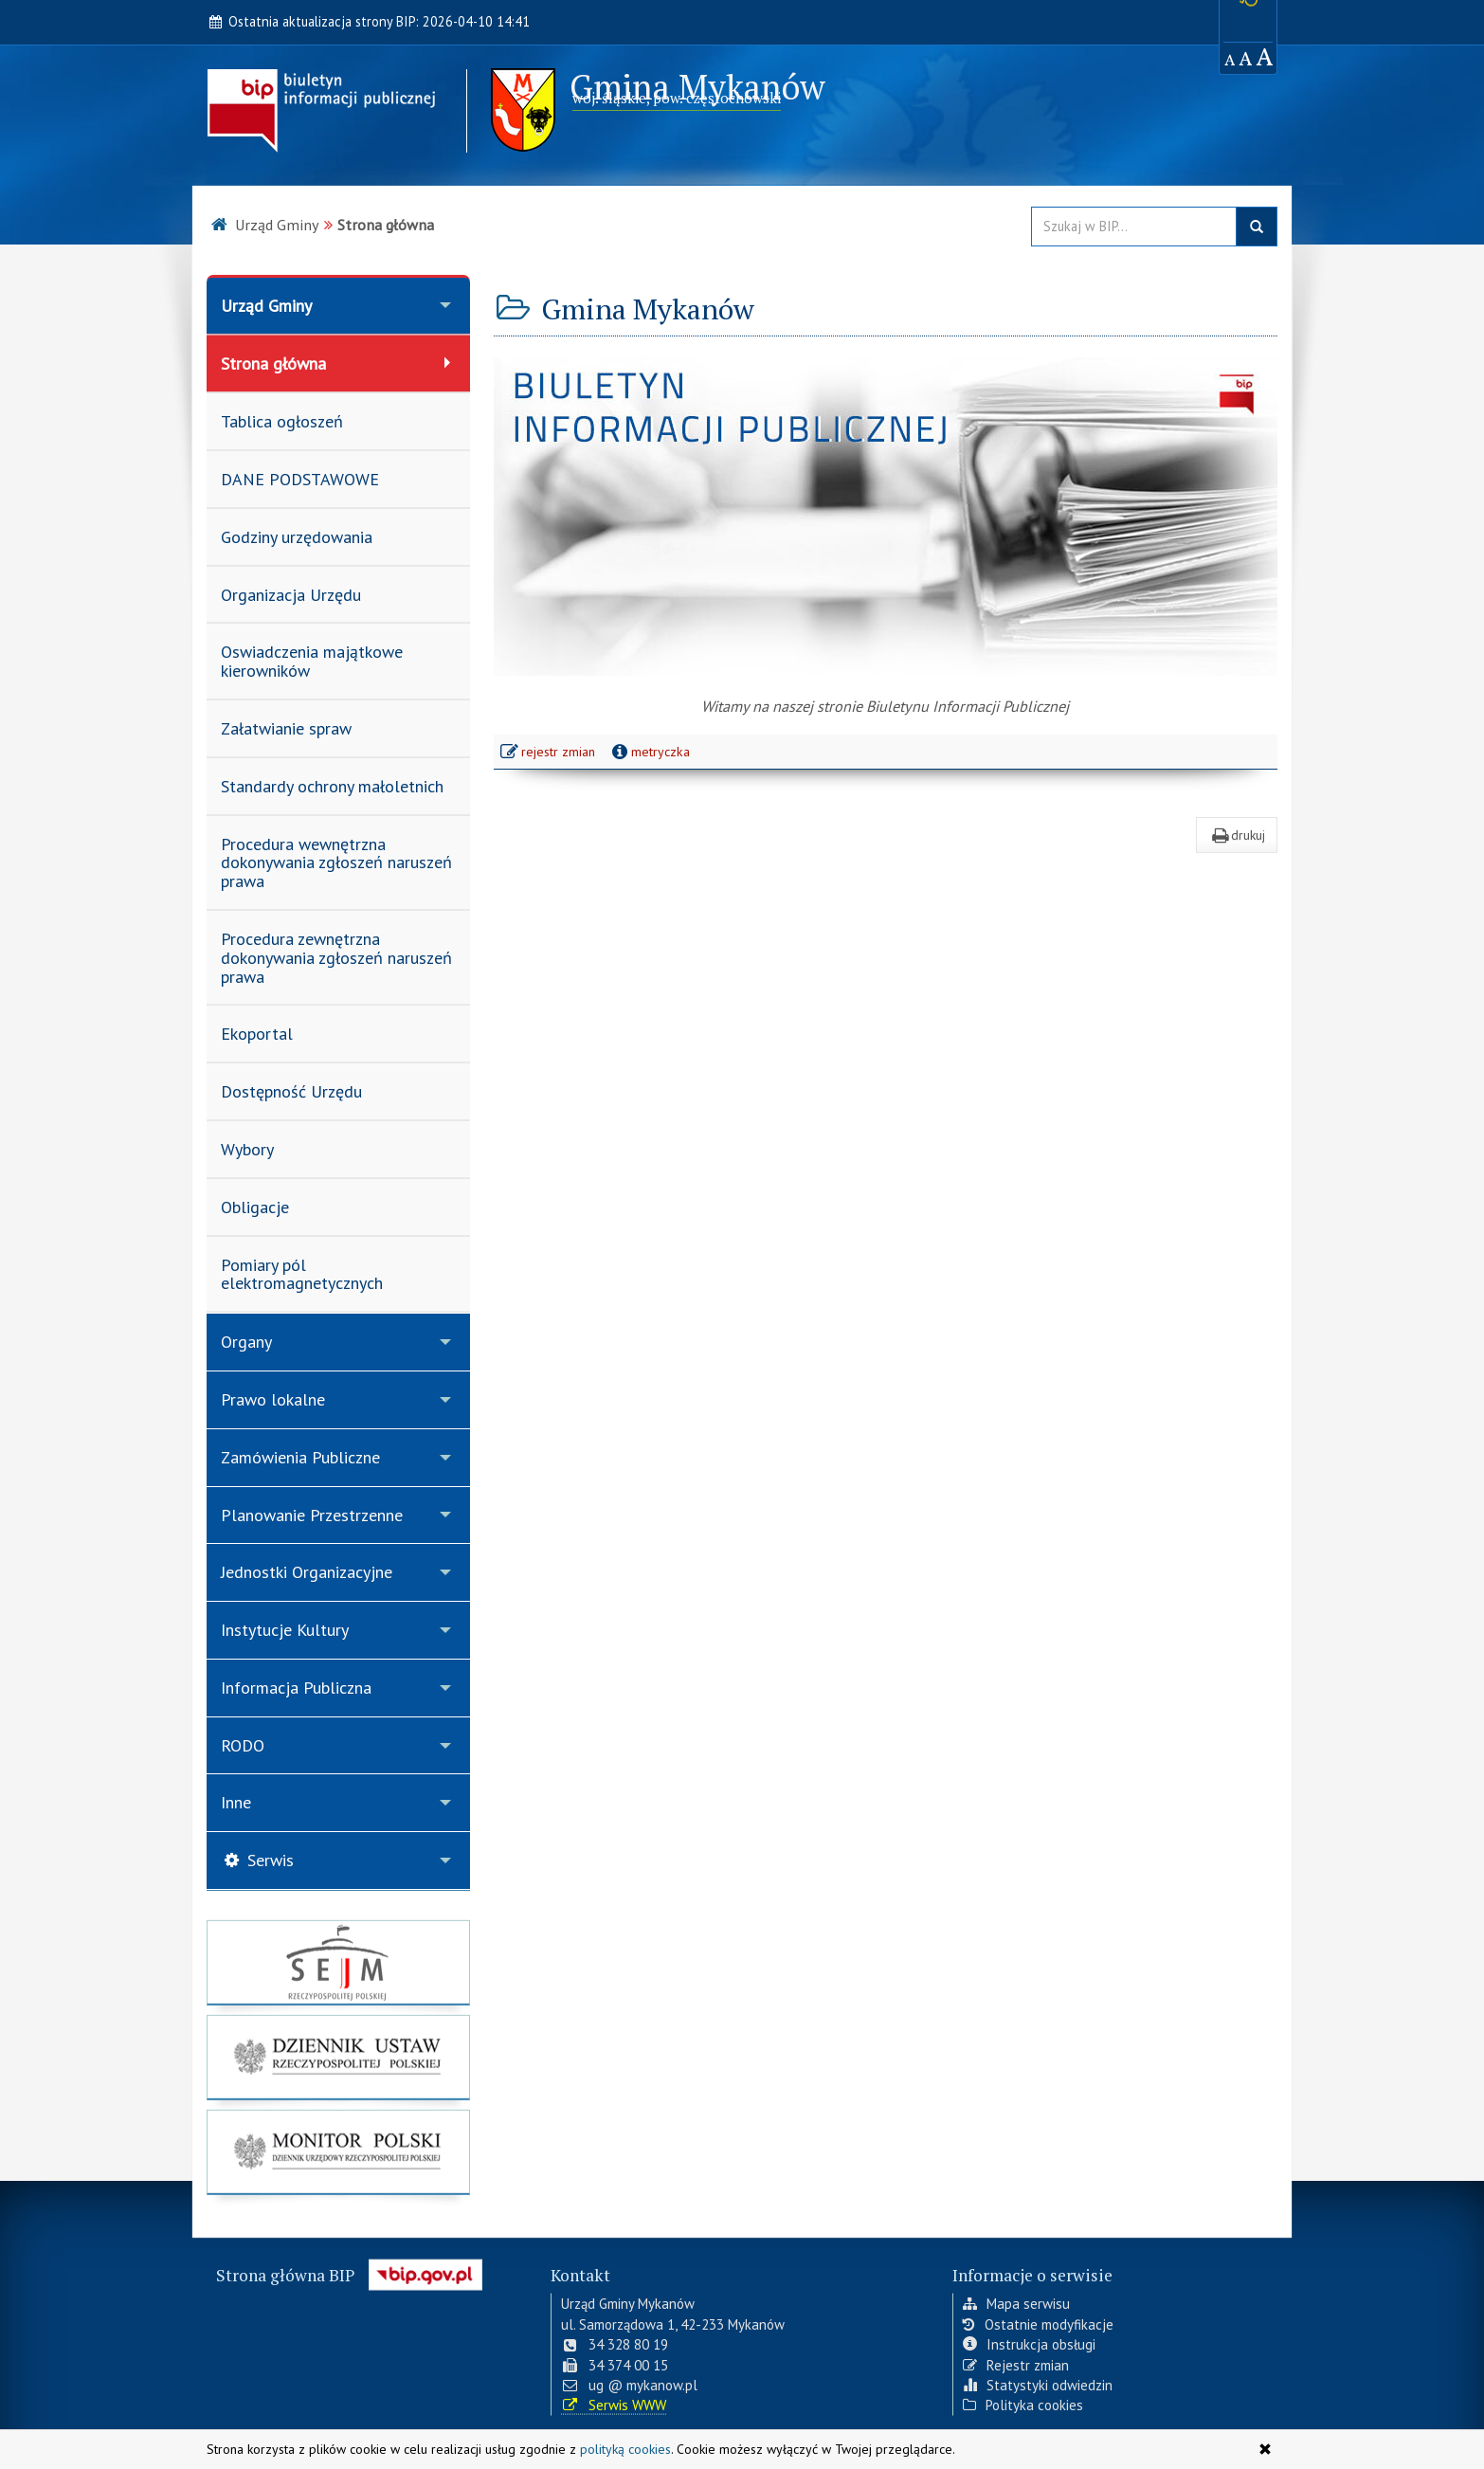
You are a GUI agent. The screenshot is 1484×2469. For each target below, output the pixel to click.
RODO (242, 1745)
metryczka (649, 751)
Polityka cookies (1023, 2401)
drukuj (1236, 835)
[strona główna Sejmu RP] (338, 1970)
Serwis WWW (613, 2401)
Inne (236, 1802)
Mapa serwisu (1016, 2300)
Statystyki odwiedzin (1038, 2380)
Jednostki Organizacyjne (306, 1572)
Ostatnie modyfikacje (1038, 2320)
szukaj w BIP (1256, 227)
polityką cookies (625, 2449)
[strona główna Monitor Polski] (338, 2159)
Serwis (257, 1860)
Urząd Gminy (266, 306)
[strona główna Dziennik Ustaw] (338, 2065)
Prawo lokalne (273, 1399)
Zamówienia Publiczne (300, 1457)
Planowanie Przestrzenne (312, 1515)
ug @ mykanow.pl (629, 2380)
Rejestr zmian (1016, 2360)
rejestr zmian (549, 753)
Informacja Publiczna (296, 1687)
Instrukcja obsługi (1029, 2341)
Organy (246, 1342)
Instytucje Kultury (285, 1630)
